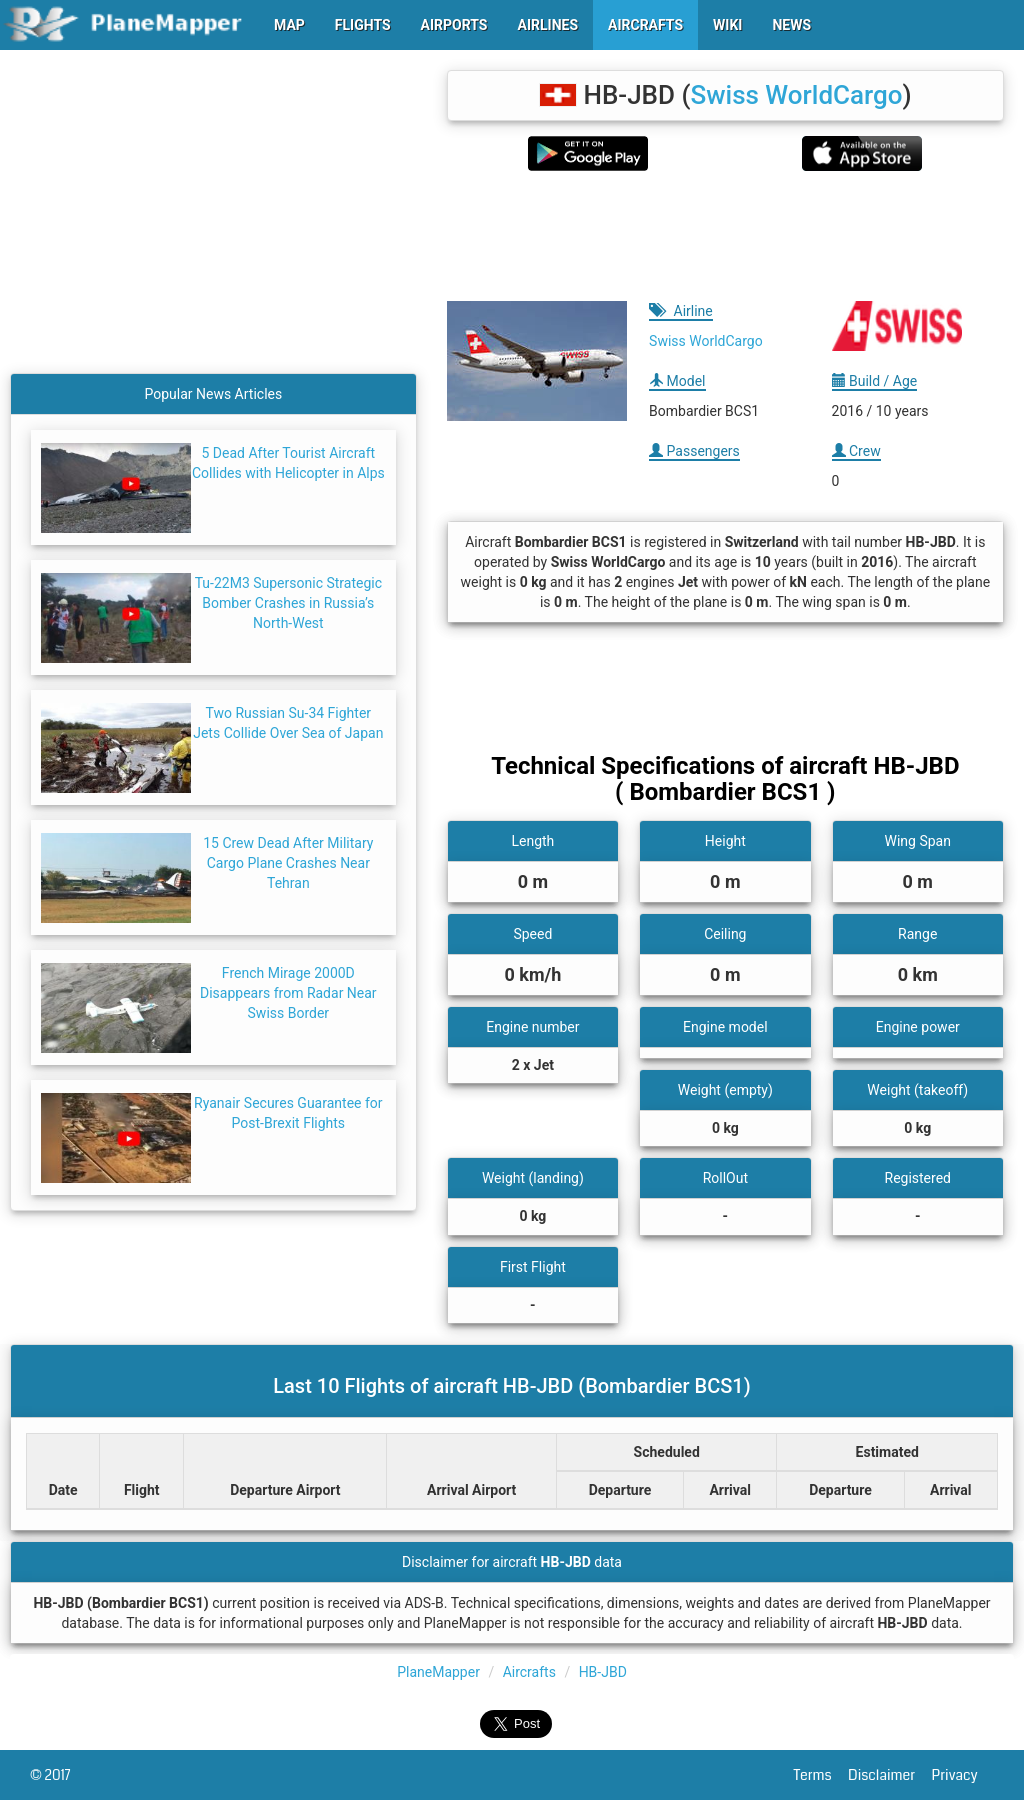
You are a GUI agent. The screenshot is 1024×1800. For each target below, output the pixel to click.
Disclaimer (889, 1775)
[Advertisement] (725, 236)
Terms (821, 1775)
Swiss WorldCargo (796, 95)
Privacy (963, 1775)
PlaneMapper (438, 1672)
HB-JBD (603, 1672)
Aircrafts (529, 1672)
